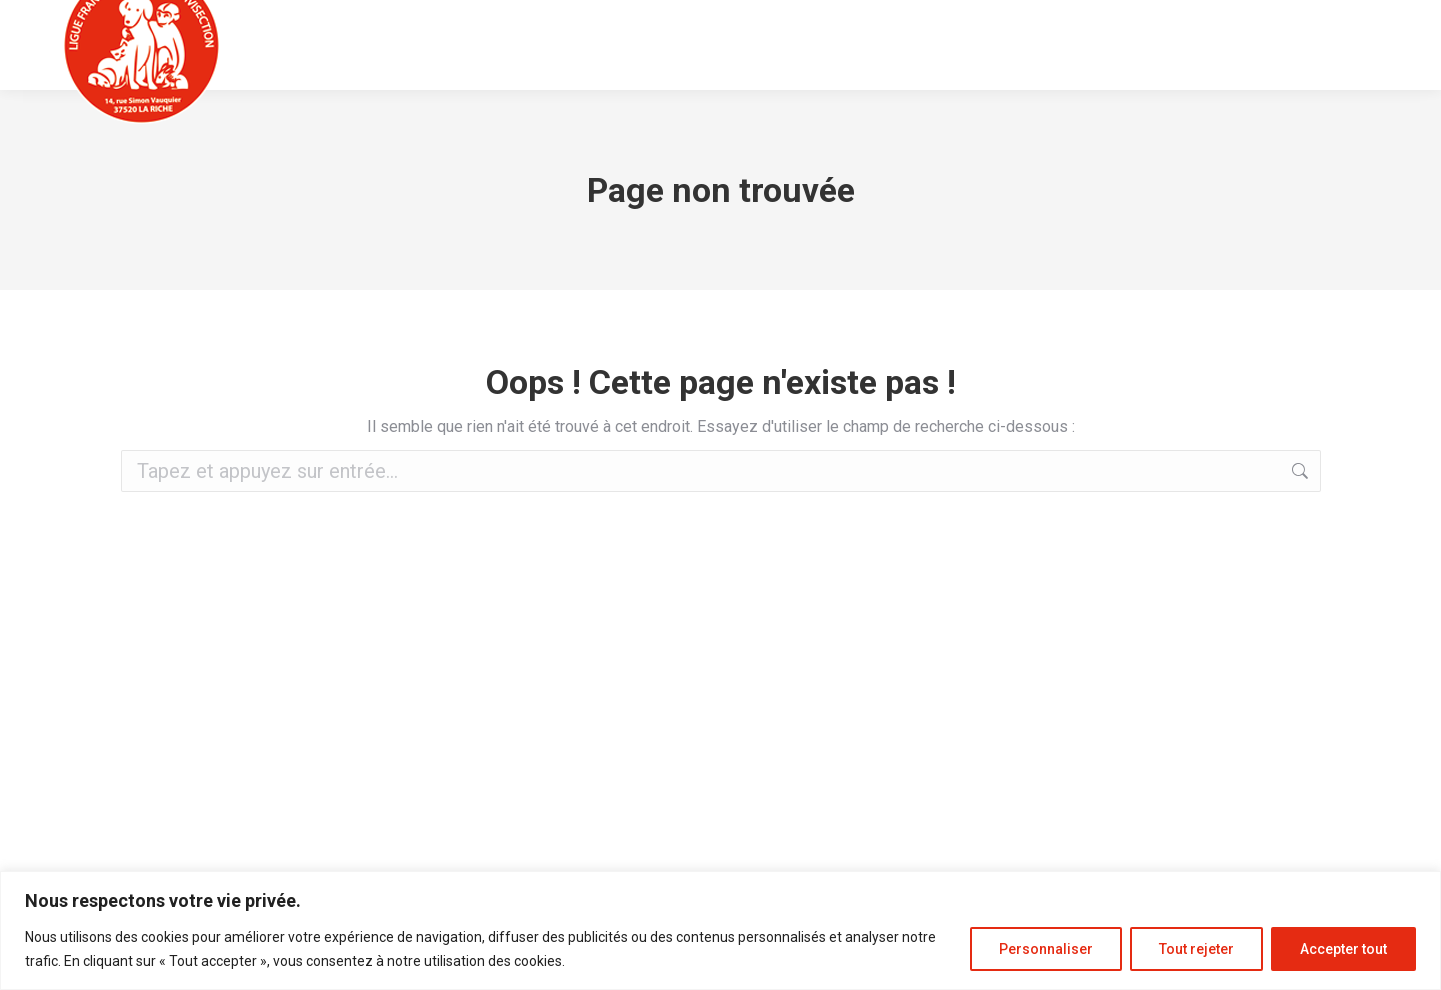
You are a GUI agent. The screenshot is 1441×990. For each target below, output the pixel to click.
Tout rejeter (1196, 949)
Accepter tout (1343, 949)
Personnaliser (1046, 949)
